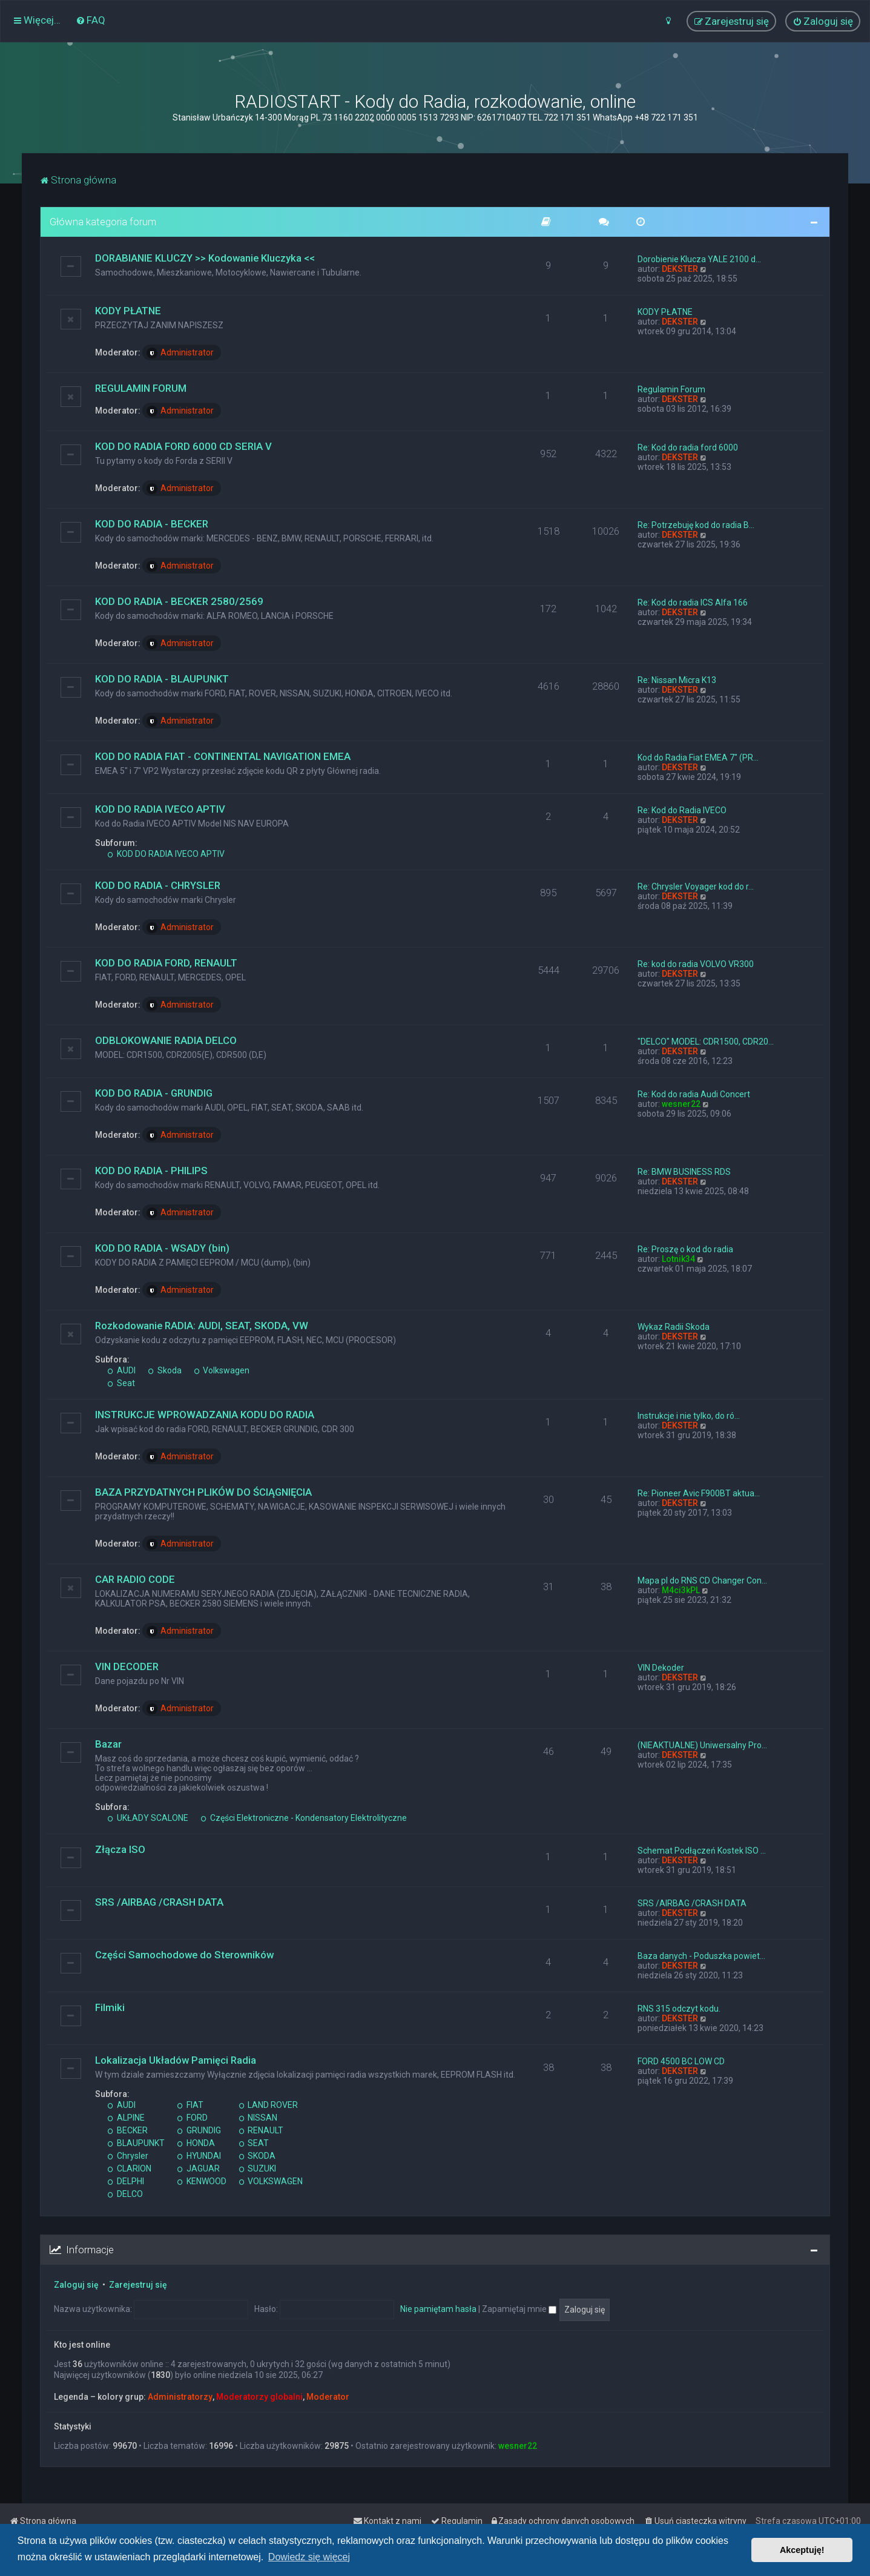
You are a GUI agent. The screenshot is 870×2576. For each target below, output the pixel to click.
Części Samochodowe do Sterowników (184, 1955)
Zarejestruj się (138, 2285)
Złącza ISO (120, 1849)
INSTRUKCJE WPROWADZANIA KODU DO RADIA (204, 1415)
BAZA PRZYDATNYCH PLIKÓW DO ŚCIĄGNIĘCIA (203, 1492)
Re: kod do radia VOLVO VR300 (696, 964)
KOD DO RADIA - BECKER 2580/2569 (179, 601)
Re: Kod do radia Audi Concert (694, 1094)
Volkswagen (222, 1370)
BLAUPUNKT (136, 2143)
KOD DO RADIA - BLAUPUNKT (162, 679)
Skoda (165, 1370)
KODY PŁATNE (128, 311)
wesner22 (681, 1104)
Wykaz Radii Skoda (674, 1327)
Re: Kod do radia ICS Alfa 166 (693, 602)
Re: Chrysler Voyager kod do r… (696, 886)
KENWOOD (201, 2181)
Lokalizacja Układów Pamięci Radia (175, 2060)
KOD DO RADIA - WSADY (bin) (162, 1248)
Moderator (327, 2397)
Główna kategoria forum (103, 222)
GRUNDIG (199, 2130)
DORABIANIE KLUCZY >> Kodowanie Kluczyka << (205, 258)
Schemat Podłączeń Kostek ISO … (702, 1850)
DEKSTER (680, 269)
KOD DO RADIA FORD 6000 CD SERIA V (183, 446)
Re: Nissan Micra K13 (677, 680)
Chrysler (127, 2156)
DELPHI (125, 2181)
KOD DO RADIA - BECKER (151, 524)
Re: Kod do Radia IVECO (682, 810)
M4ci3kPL (681, 1590)
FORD (192, 2117)
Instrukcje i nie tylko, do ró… (689, 1416)
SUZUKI (258, 2168)
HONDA (196, 2143)
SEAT (254, 2143)
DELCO (125, 2194)
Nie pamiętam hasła (438, 2309)
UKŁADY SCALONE (147, 1818)
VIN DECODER (127, 1666)
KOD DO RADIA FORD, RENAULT (166, 963)
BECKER (127, 2130)
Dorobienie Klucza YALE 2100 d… (699, 259)
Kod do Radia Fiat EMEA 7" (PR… (698, 757)
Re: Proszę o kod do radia (685, 1249)
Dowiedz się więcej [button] (309, 2557)
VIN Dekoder (661, 1668)
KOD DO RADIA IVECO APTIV (160, 809)
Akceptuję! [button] (802, 2550)
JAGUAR (198, 2168)
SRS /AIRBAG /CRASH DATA (159, 1902)
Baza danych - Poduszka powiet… (701, 1956)
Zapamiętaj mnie (519, 2309)
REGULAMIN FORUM (140, 388)
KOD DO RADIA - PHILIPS (151, 1170)
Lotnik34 (678, 1259)
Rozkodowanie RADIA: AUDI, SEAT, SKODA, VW (201, 1325)
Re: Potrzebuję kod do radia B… (696, 525)
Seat (121, 1383)
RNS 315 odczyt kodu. (679, 2008)
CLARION (129, 2168)
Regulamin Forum (671, 389)
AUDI (121, 1370)
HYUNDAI (199, 2156)
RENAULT (261, 2130)
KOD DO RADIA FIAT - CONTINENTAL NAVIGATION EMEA (223, 756)
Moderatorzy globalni (259, 2397)
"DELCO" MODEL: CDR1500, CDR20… (706, 1041)
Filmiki (110, 2007)
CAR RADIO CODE (135, 1579)
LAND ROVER (268, 2105)
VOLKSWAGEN (271, 2181)
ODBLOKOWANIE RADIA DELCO (166, 1040)
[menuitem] (90, 20)
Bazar (108, 1744)
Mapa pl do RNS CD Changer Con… (702, 1580)
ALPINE (126, 2117)
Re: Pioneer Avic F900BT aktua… (699, 1493)
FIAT (190, 2105)
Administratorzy (180, 2397)
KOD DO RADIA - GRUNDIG (154, 1093)
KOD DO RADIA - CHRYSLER (157, 885)
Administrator (180, 353)
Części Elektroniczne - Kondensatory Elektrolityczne (303, 1818)
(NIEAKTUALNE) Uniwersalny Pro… (702, 1745)
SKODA (257, 2156)
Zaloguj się (76, 2285)
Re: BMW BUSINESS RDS (684, 1172)
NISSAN (258, 2117)
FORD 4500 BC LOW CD (681, 2061)
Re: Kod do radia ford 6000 (688, 447)
